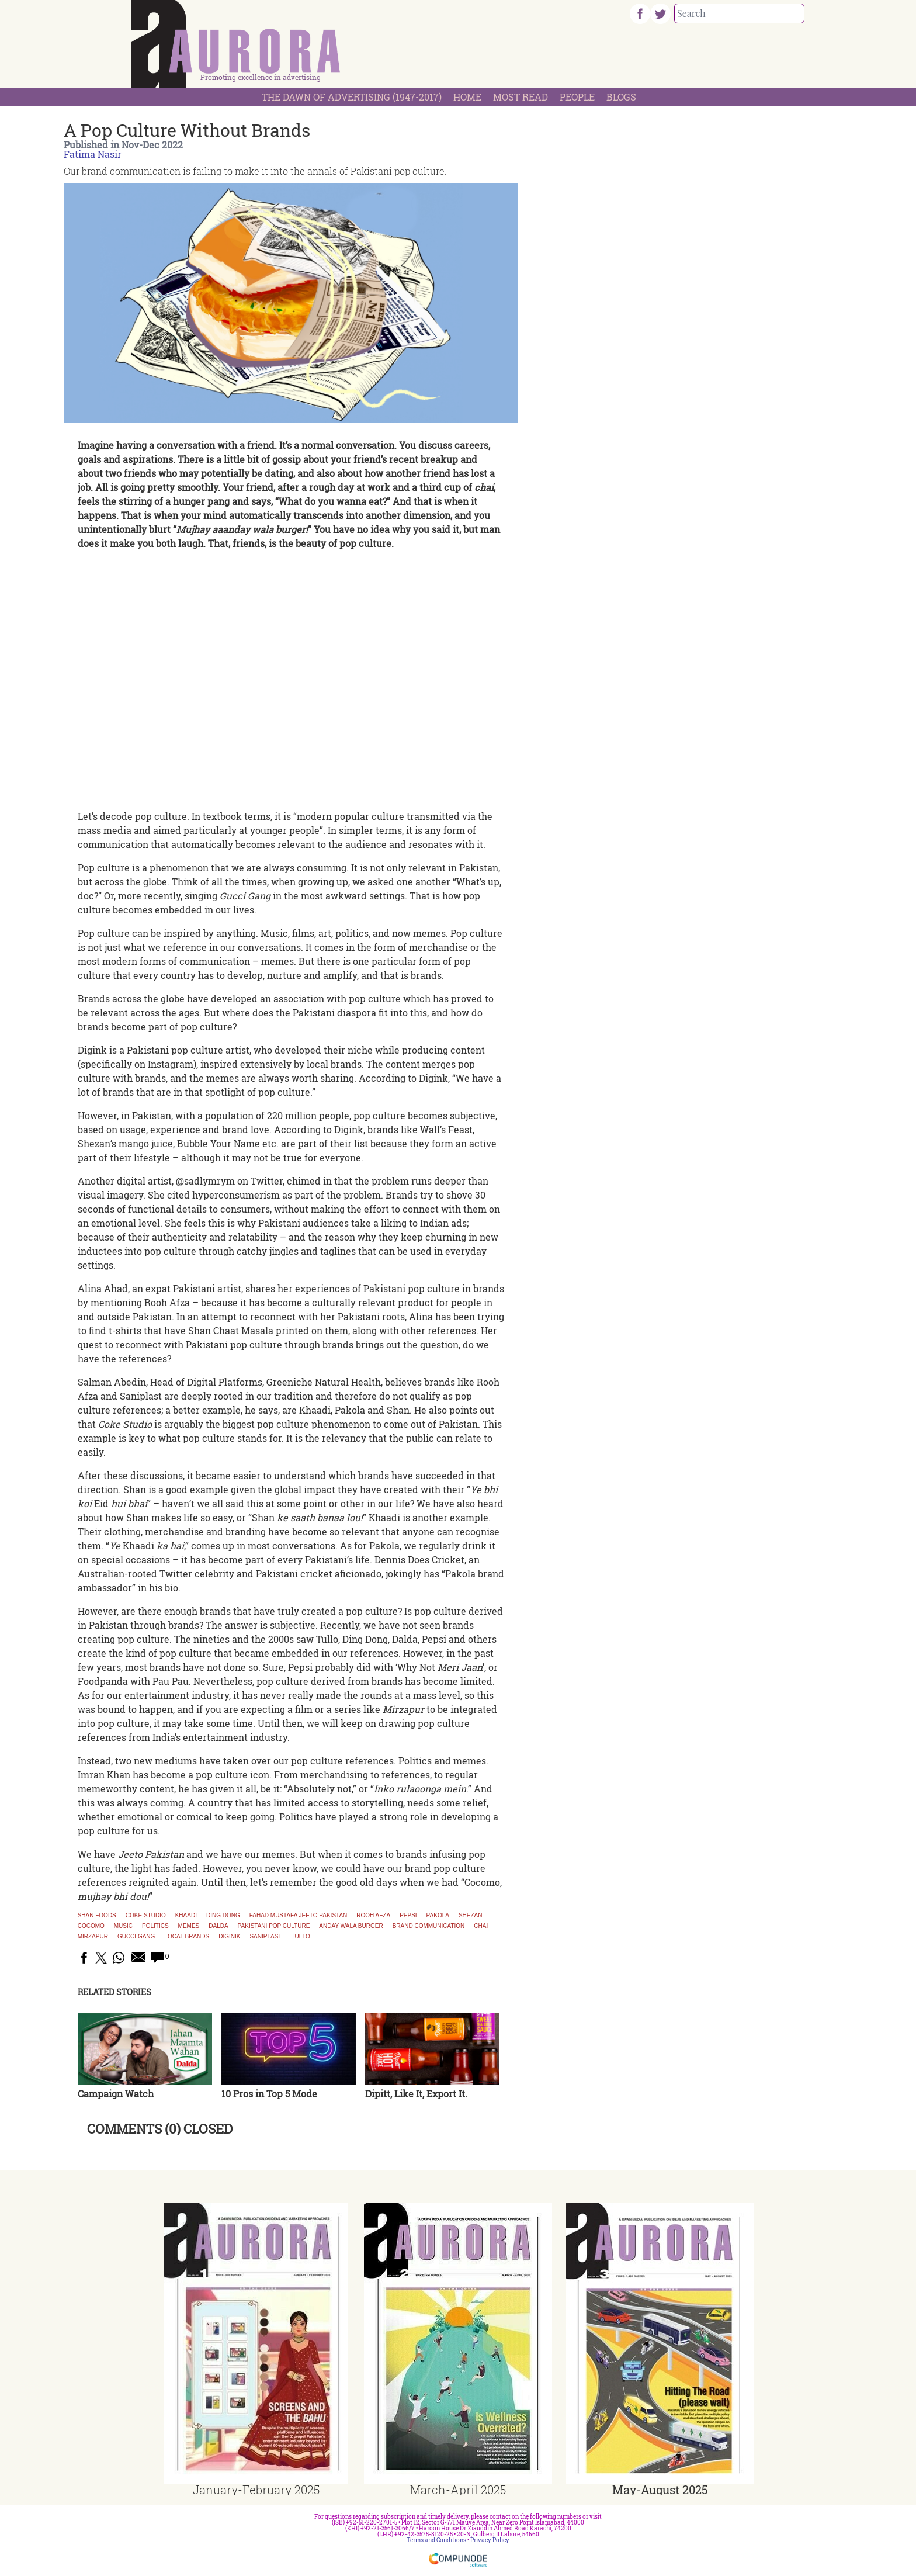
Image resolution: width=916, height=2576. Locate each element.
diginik (229, 1937)
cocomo (91, 1926)
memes (189, 1926)
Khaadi (186, 1916)
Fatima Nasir (93, 154)
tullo (300, 1937)
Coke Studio (146, 1916)
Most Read (520, 97)
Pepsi (408, 1916)
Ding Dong (223, 1916)
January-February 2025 (256, 2489)
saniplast (265, 1937)
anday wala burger (351, 1926)
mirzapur (93, 1937)
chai (481, 1926)
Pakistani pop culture (274, 1926)
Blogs (621, 97)
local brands (186, 1937)
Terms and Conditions (436, 2540)
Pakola (437, 1916)
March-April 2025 (458, 2489)
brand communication (429, 1926)
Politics (155, 1926)
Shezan (471, 1916)
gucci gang (136, 1937)
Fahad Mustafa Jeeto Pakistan (298, 1916)
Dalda (218, 1926)
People (577, 97)
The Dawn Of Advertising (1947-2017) (352, 97)
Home (467, 97)
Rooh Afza (373, 1916)
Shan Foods (97, 1916)
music (123, 1926)
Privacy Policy (489, 2540)
